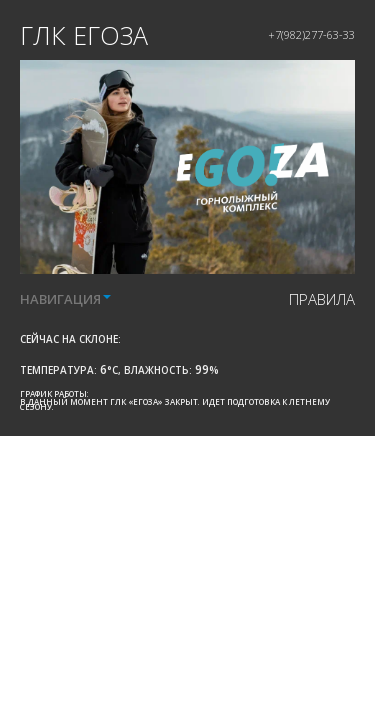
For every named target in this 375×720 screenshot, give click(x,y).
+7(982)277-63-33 (311, 34)
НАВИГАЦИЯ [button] (65, 299)
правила (322, 299)
